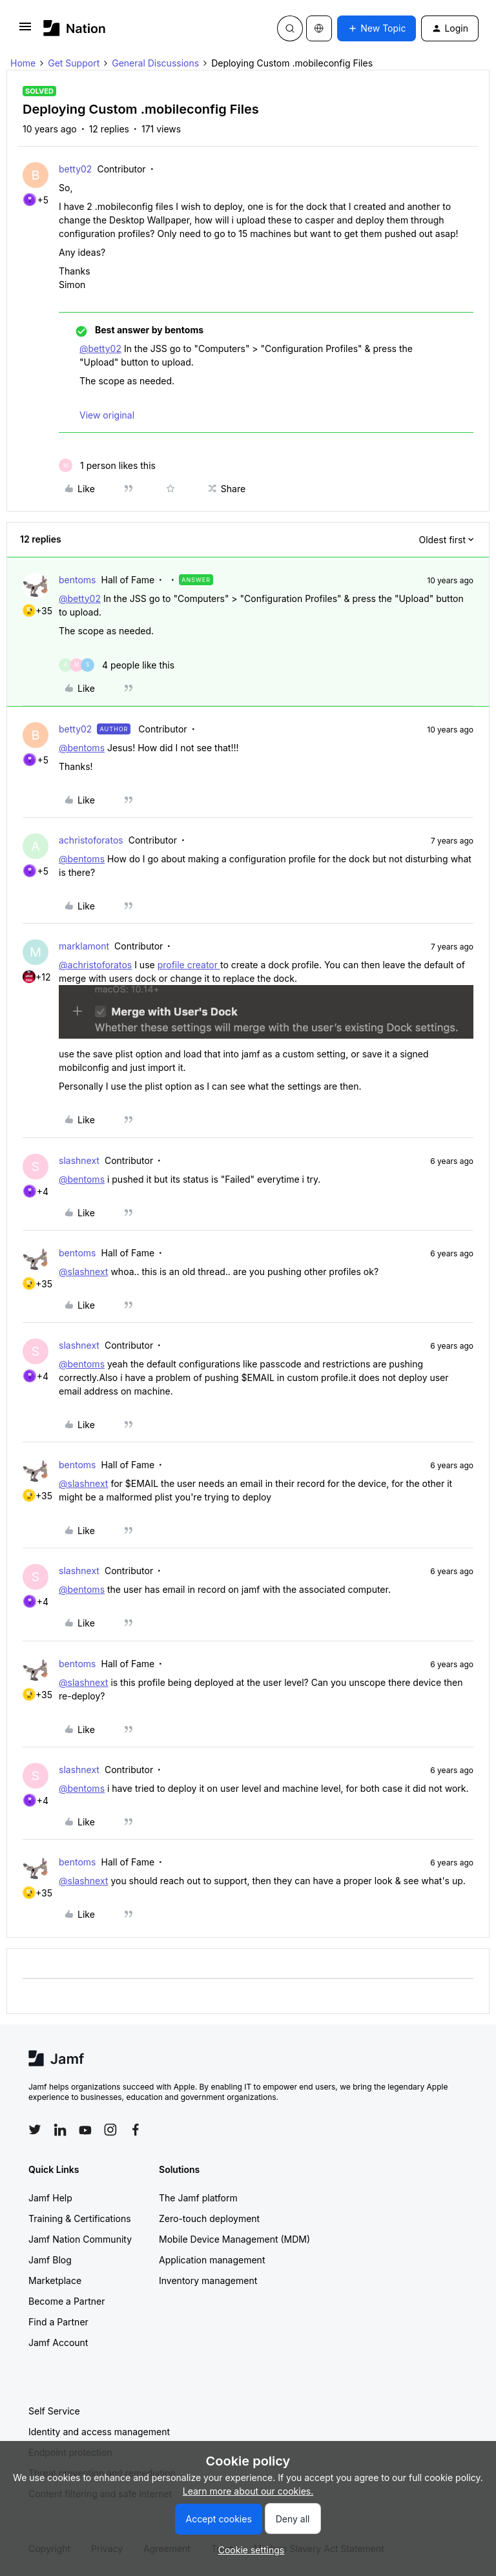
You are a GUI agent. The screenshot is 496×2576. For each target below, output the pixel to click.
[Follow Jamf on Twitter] (34, 2129)
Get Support (73, 62)
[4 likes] (116, 665)
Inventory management (208, 2280)
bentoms (77, 579)
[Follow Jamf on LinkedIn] (60, 2129)
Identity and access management (99, 2431)
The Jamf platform (198, 2197)
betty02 (75, 168)
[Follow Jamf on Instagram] (110, 2129)
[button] (25, 30)
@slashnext (83, 1271)
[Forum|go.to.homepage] (74, 28)
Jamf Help (50, 2197)
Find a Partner (58, 2321)
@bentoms (82, 747)
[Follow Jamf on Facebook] (135, 2129)
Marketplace (54, 2280)
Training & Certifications (79, 2218)
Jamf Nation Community (80, 2239)
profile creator (189, 964)
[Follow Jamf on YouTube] (85, 2129)
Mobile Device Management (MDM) (234, 2239)
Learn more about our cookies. (248, 2491)
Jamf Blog (50, 2259)
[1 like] (107, 465)
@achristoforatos (95, 964)
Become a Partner (66, 2301)
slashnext (79, 1160)
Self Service (54, 2410)
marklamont (84, 945)
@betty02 (100, 348)
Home (23, 62)
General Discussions (155, 62)
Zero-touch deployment (209, 2218)
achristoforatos (91, 840)
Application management (212, 2259)
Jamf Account (58, 2342)
